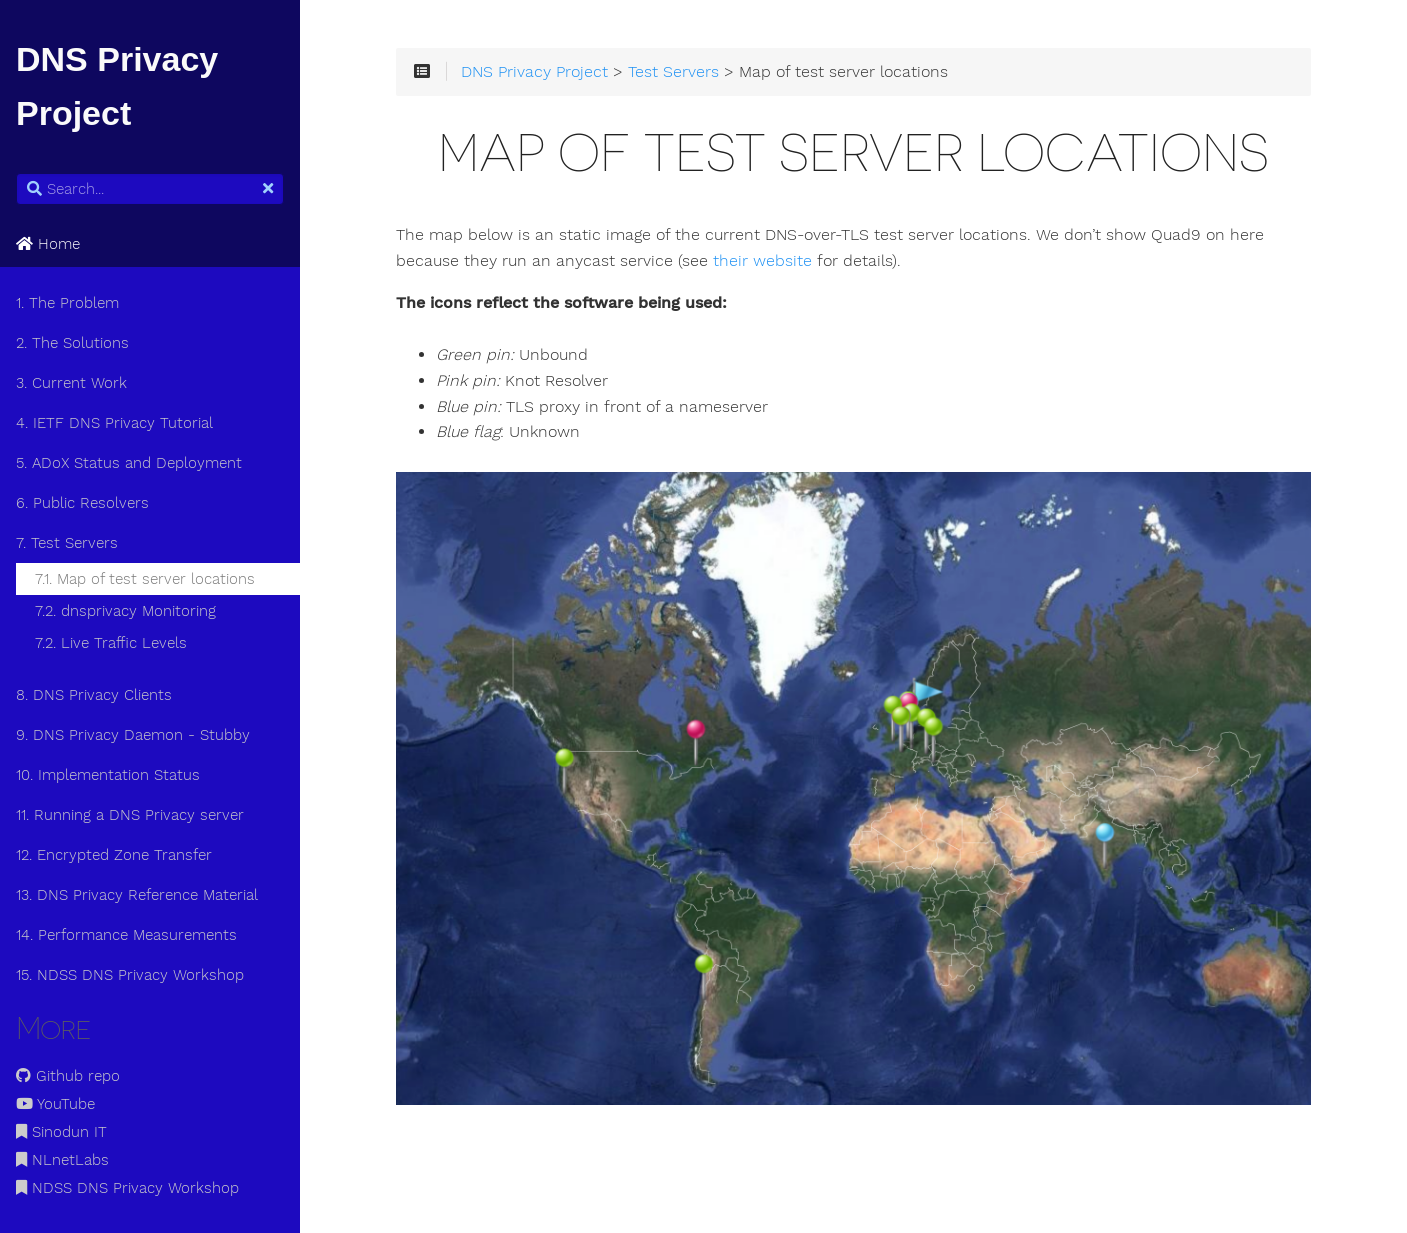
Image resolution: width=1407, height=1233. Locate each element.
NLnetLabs (62, 1160)
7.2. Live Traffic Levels (111, 643)
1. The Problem (67, 303)
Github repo (68, 1076)
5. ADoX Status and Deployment (129, 463)
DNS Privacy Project (534, 72)
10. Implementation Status (108, 775)
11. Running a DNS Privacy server (130, 815)
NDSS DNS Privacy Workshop (127, 1188)
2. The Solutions (72, 343)
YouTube (55, 1104)
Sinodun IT (61, 1132)
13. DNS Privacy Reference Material (137, 895)
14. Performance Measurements (126, 935)
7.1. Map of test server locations (145, 579)
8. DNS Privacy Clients (94, 695)
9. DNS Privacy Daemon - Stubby (133, 735)
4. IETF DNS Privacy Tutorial (114, 423)
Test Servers (673, 72)
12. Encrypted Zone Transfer (114, 855)
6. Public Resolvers (82, 503)
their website (762, 261)
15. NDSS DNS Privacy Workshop (130, 975)
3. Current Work (71, 383)
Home (48, 244)
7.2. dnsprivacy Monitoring (125, 611)
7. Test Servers (67, 543)
